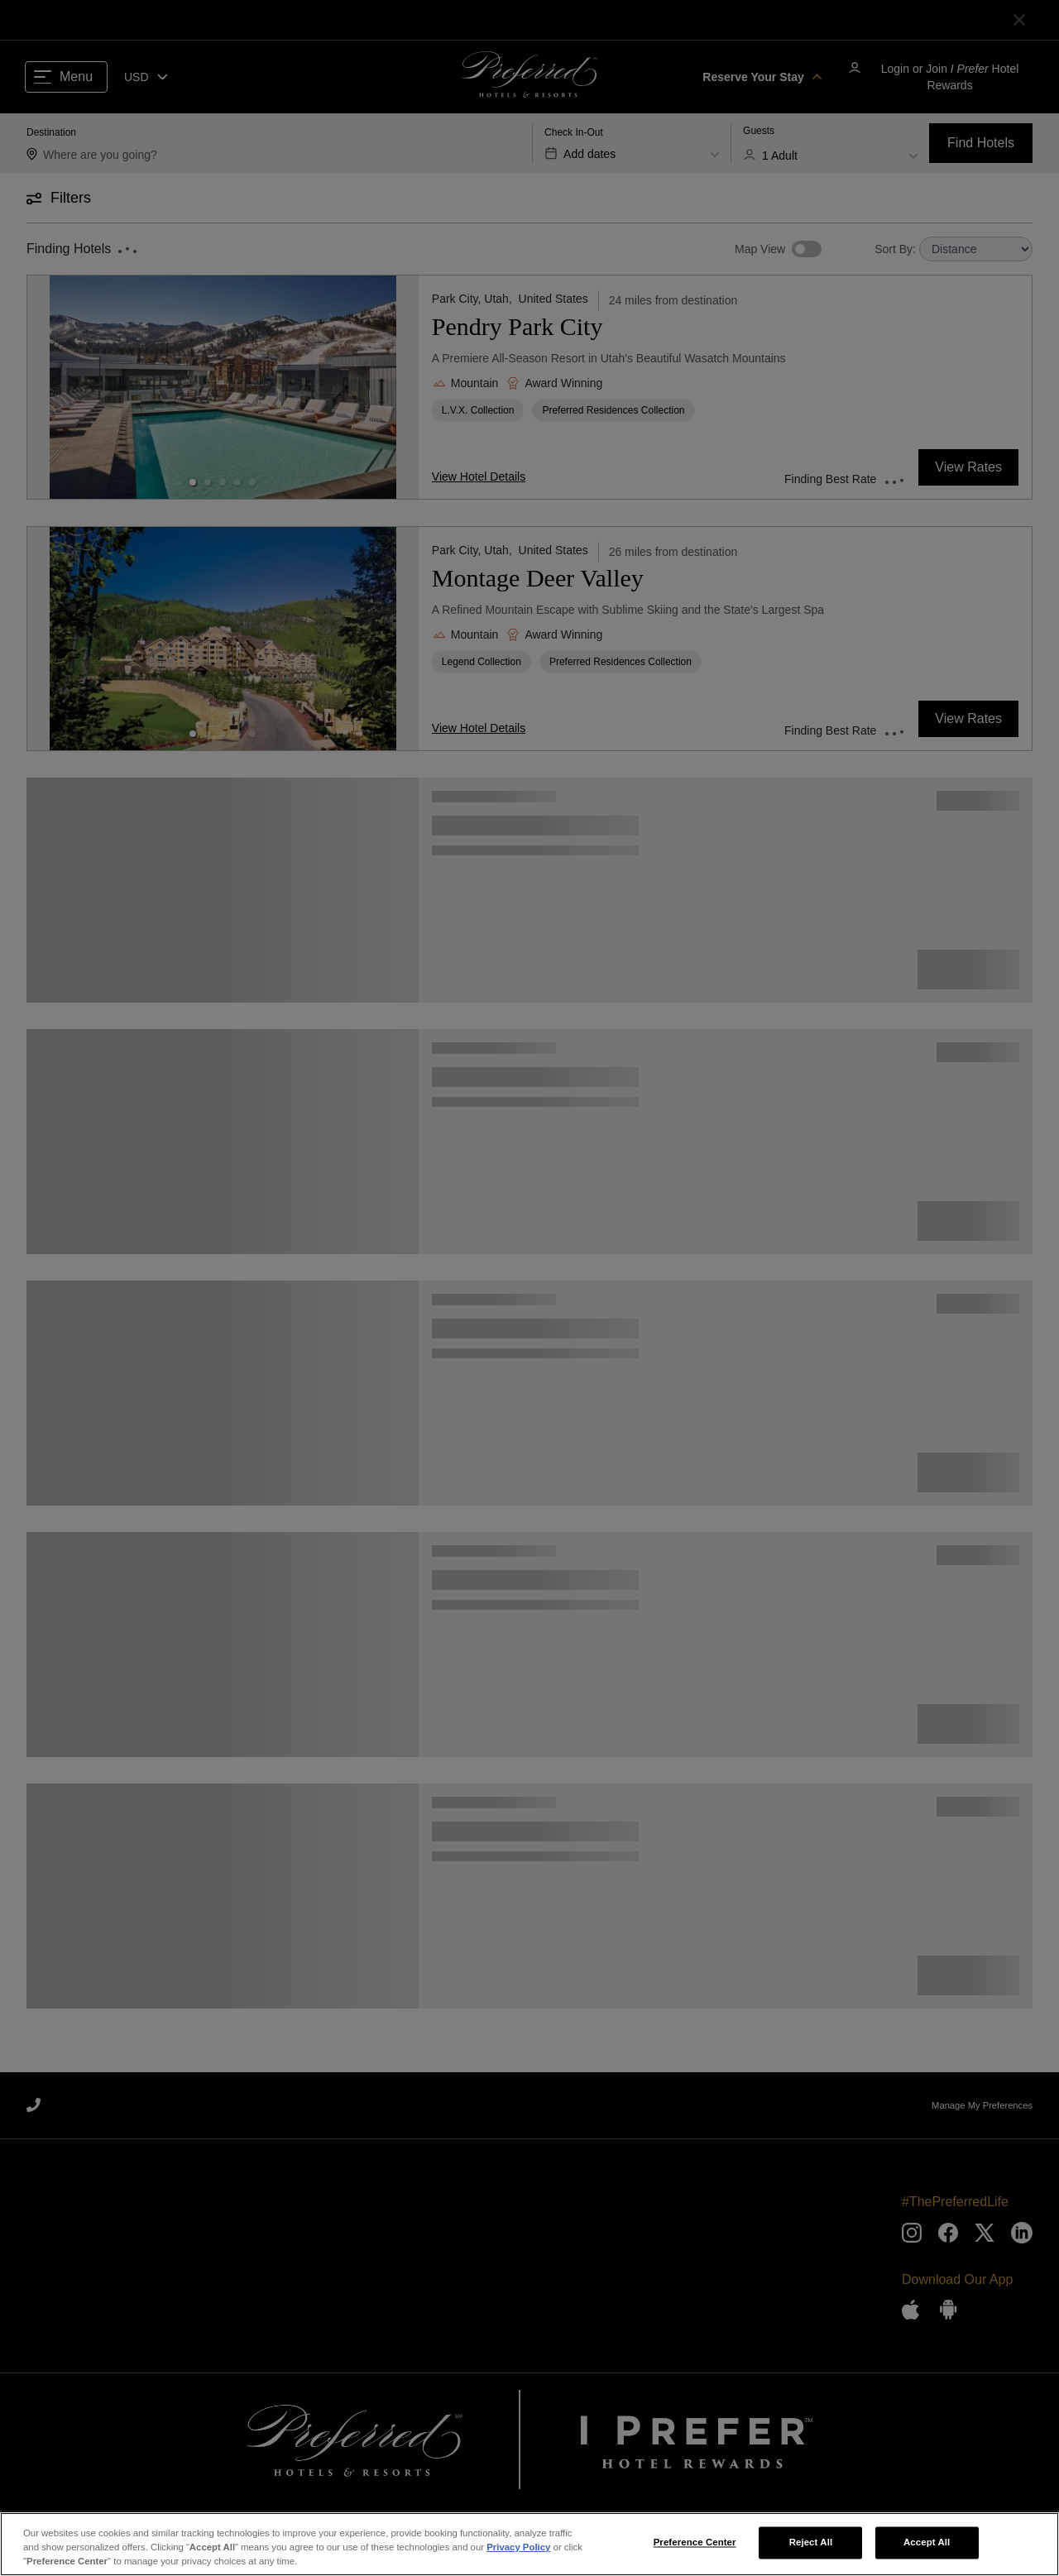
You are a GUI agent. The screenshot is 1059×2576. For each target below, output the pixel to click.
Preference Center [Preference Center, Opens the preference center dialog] (695, 2545)
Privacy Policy (518, 2550)
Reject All (811, 2545)
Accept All (926, 2545)
